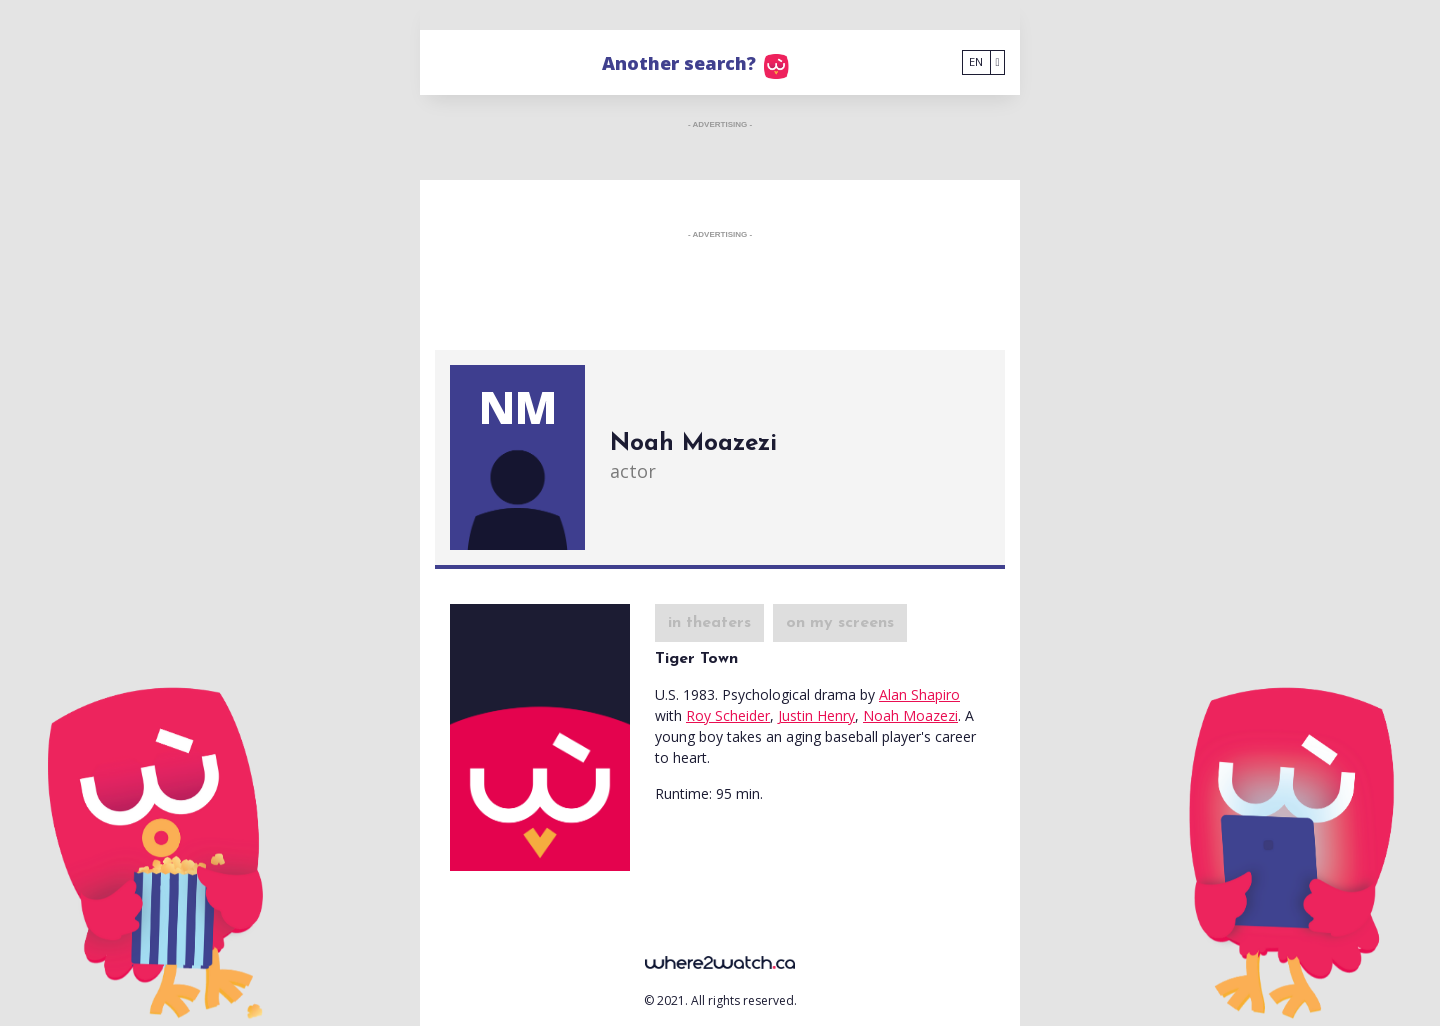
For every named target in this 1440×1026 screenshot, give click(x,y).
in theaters (709, 623)
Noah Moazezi (910, 715)
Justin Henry (816, 715)
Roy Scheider (728, 715)
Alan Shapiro (919, 694)
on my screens (840, 623)
